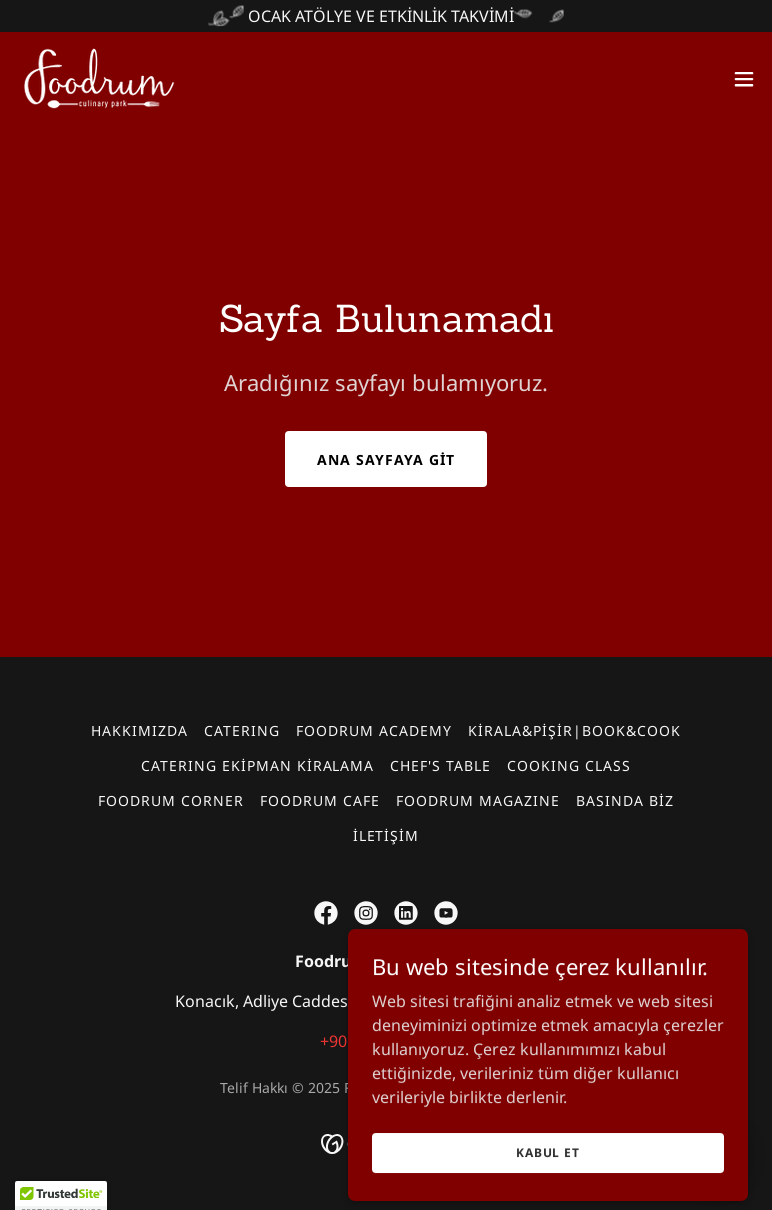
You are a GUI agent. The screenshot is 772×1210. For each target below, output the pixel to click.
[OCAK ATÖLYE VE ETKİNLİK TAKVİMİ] (386, 16)
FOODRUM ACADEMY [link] (374, 730)
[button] (744, 79)
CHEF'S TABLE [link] (440, 765)
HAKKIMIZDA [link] (139, 730)
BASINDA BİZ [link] (625, 800)
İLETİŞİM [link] (386, 835)
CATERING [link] (242, 730)
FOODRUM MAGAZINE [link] (478, 800)
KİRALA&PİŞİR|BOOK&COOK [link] (574, 730)
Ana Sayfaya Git (386, 459)
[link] (99, 78)
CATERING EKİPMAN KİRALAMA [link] (258, 765)
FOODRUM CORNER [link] (171, 800)
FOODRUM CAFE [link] (320, 800)
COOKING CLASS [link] (569, 765)
